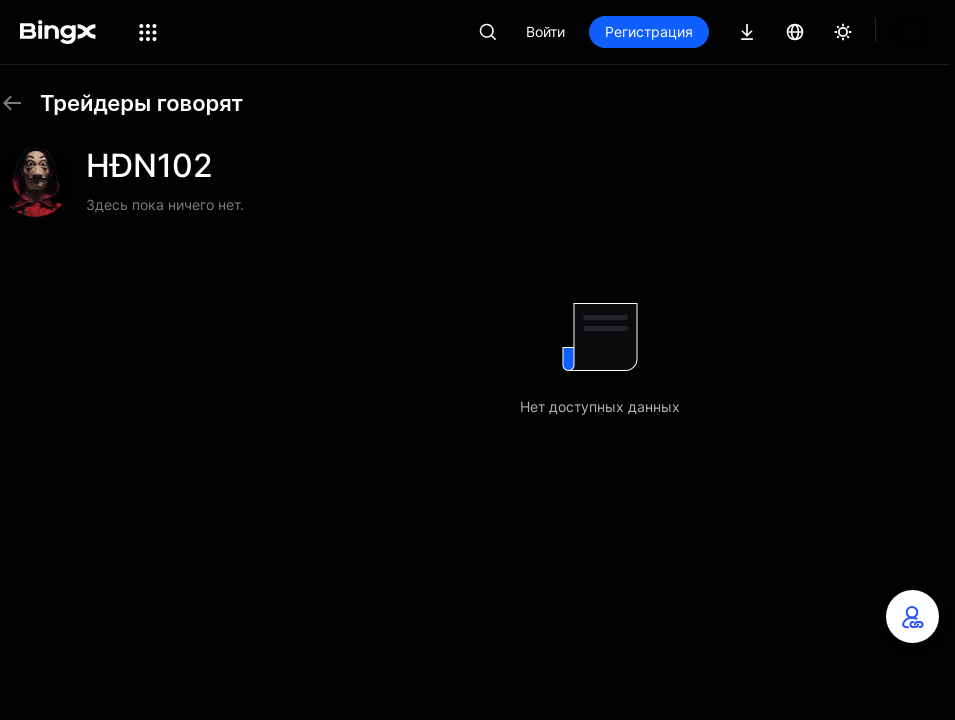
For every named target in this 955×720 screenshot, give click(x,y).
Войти (613, 31)
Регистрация (717, 31)
